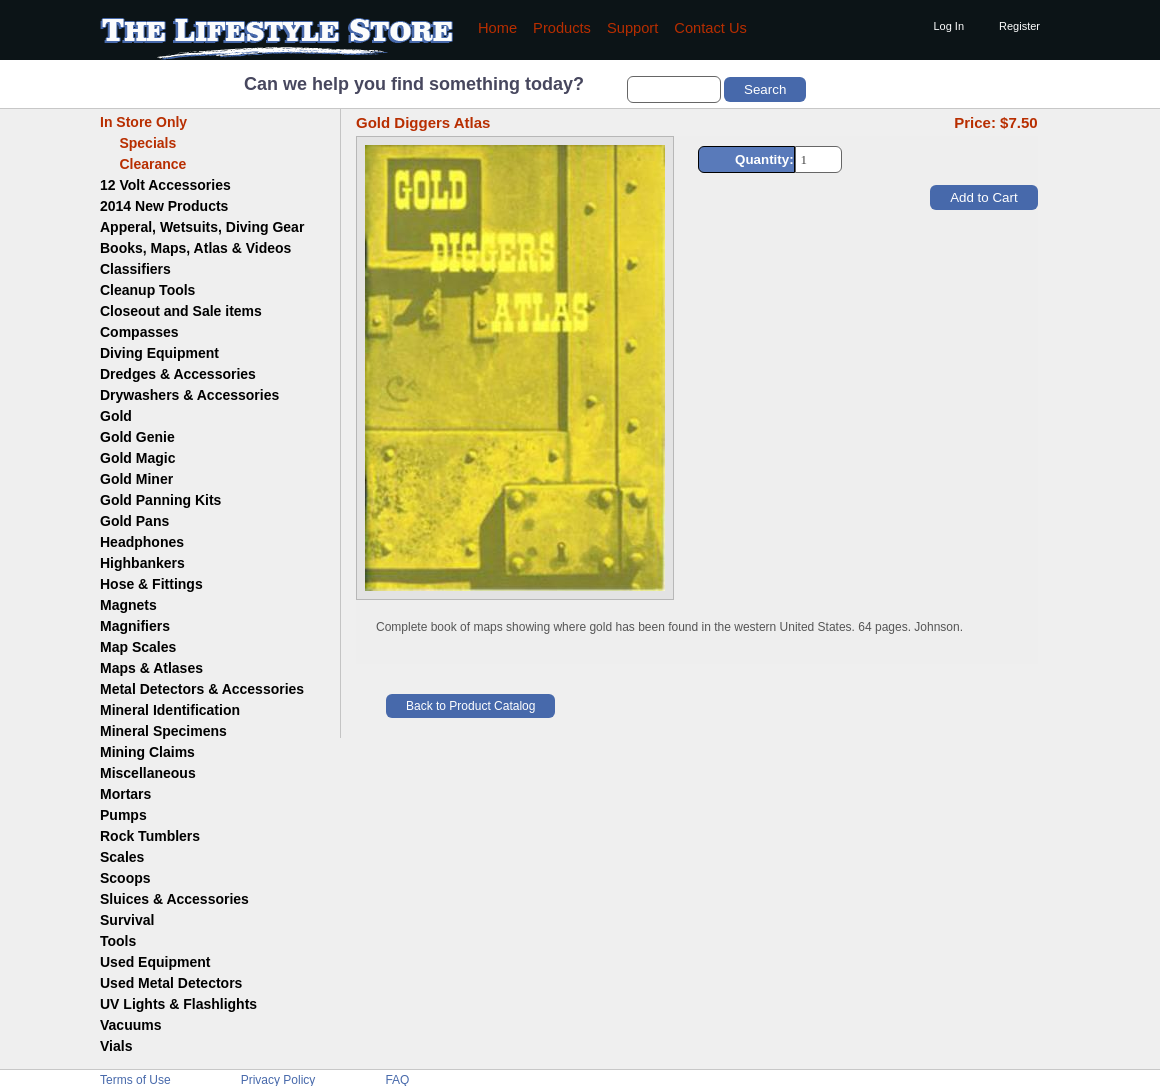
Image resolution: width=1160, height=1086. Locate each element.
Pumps (123, 815)
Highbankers (142, 563)
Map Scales (138, 647)
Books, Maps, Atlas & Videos (195, 248)
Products (562, 28)
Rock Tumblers (150, 836)
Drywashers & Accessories (189, 395)
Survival (127, 920)
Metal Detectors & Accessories (202, 689)
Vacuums (130, 1025)
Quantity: (764, 159)
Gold (116, 416)
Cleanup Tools (147, 290)
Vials (116, 1046)
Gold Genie (137, 437)
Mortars (125, 794)
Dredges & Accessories (178, 374)
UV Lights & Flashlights (178, 1004)
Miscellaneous (148, 773)
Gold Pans (134, 521)
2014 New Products (164, 206)
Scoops (125, 878)
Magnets (128, 605)
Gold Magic (137, 458)
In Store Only (143, 122)
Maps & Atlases (151, 668)
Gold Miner (136, 479)
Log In (948, 26)
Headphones (142, 542)
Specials (138, 143)
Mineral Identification (170, 710)
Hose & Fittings (151, 584)
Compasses (139, 332)
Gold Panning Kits (160, 500)
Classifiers (135, 269)
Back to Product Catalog (470, 706)
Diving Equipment (159, 353)
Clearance (143, 164)
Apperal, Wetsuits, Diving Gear (202, 227)
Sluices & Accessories (174, 899)
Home (497, 28)
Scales (122, 857)
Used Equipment (155, 962)
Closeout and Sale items (181, 311)
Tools (118, 941)
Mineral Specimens (163, 731)
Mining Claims (147, 752)
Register (1019, 26)
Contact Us (710, 28)
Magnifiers (135, 626)
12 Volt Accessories (165, 185)
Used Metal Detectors (171, 983)
